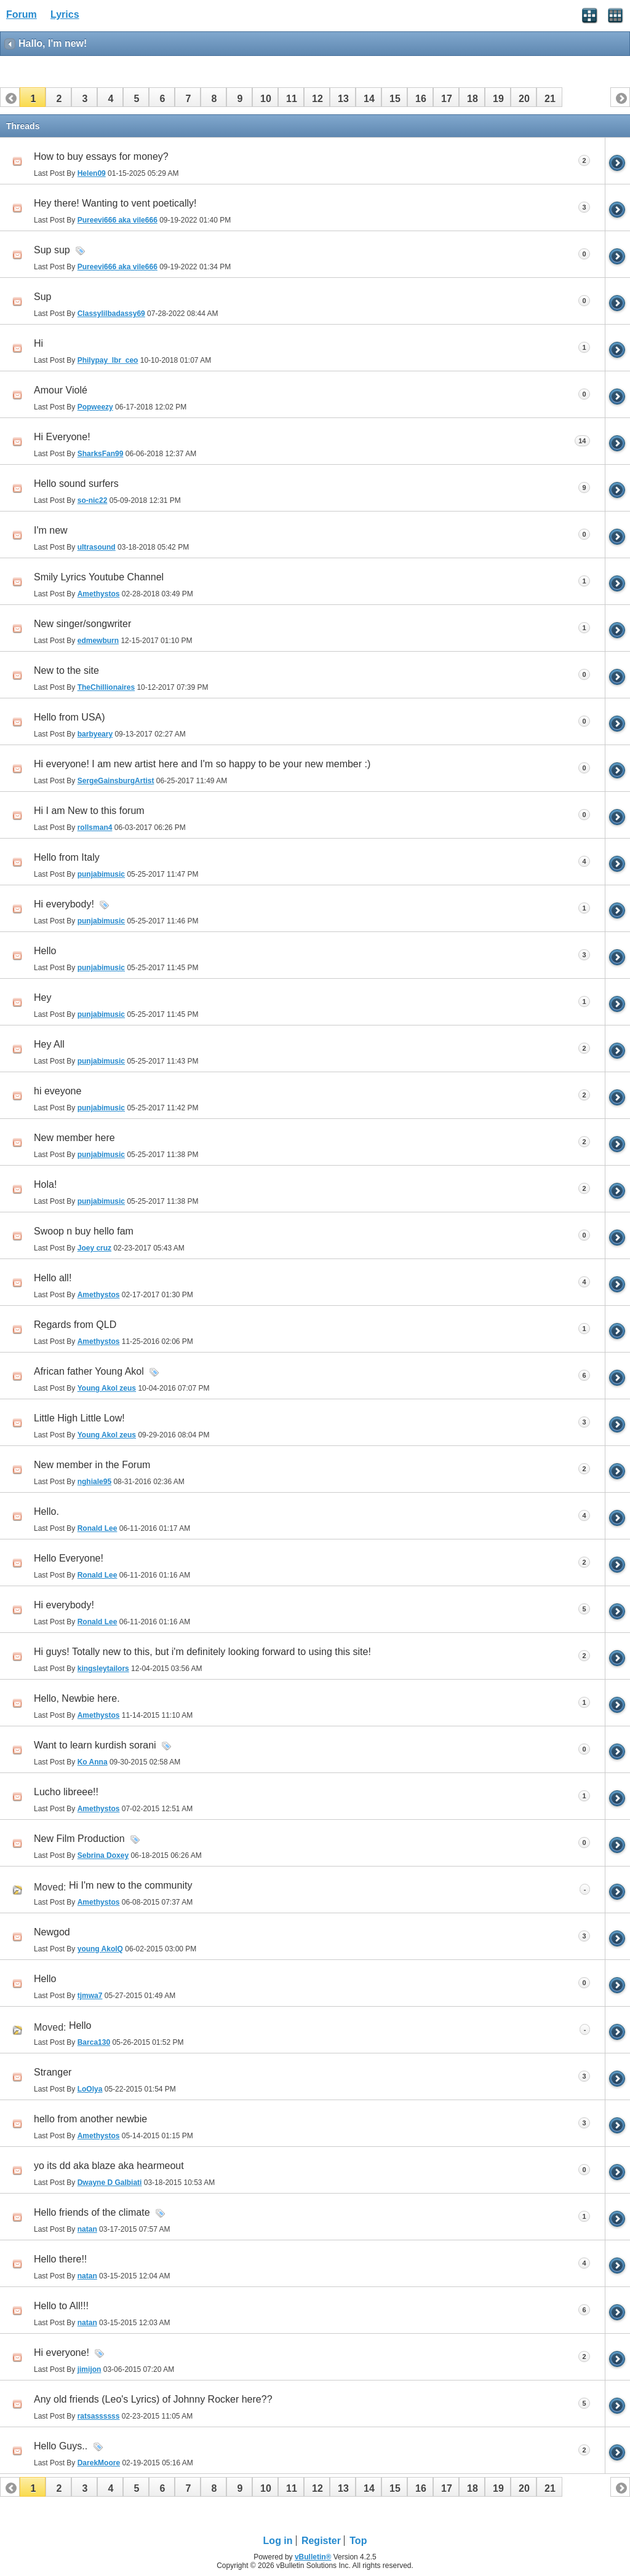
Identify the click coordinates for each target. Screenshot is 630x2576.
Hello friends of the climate (92, 2212)
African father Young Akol (89, 1371)
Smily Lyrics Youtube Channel (99, 577)
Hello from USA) (69, 717)
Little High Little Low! (79, 1418)
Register (321, 2540)
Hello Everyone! (68, 1558)
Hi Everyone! (62, 437)
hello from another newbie (90, 2119)
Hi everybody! (64, 904)
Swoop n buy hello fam (84, 1231)
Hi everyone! (61, 2352)
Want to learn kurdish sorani (95, 1745)
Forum (21, 14)
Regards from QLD (75, 1324)
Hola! (45, 1184)
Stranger (52, 2072)
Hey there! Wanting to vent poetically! (115, 203)
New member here (74, 1137)
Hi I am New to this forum (89, 810)
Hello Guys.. (60, 2446)
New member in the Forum (92, 1465)
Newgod (52, 1932)
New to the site (66, 670)
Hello (45, 951)
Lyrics (64, 14)
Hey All (49, 1044)
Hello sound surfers (76, 483)
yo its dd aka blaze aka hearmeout (109, 2165)
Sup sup (52, 250)
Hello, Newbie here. (77, 1698)
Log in (278, 2540)
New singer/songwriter (82, 623)
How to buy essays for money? (101, 156)
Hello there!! (60, 2259)
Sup (42, 296)
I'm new (51, 530)
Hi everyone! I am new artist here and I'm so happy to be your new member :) (202, 764)
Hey (42, 997)
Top (358, 2540)
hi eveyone (57, 1091)
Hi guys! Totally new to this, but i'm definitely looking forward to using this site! (202, 1651)
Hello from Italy (67, 857)
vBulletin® (313, 2557)
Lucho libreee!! (66, 1792)
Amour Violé (60, 390)
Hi (38, 343)
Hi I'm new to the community (130, 1885)
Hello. (46, 1511)
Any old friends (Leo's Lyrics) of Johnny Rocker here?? (153, 2399)
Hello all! (52, 1278)
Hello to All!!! (61, 2306)
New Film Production (79, 1838)
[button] (33, 97)
